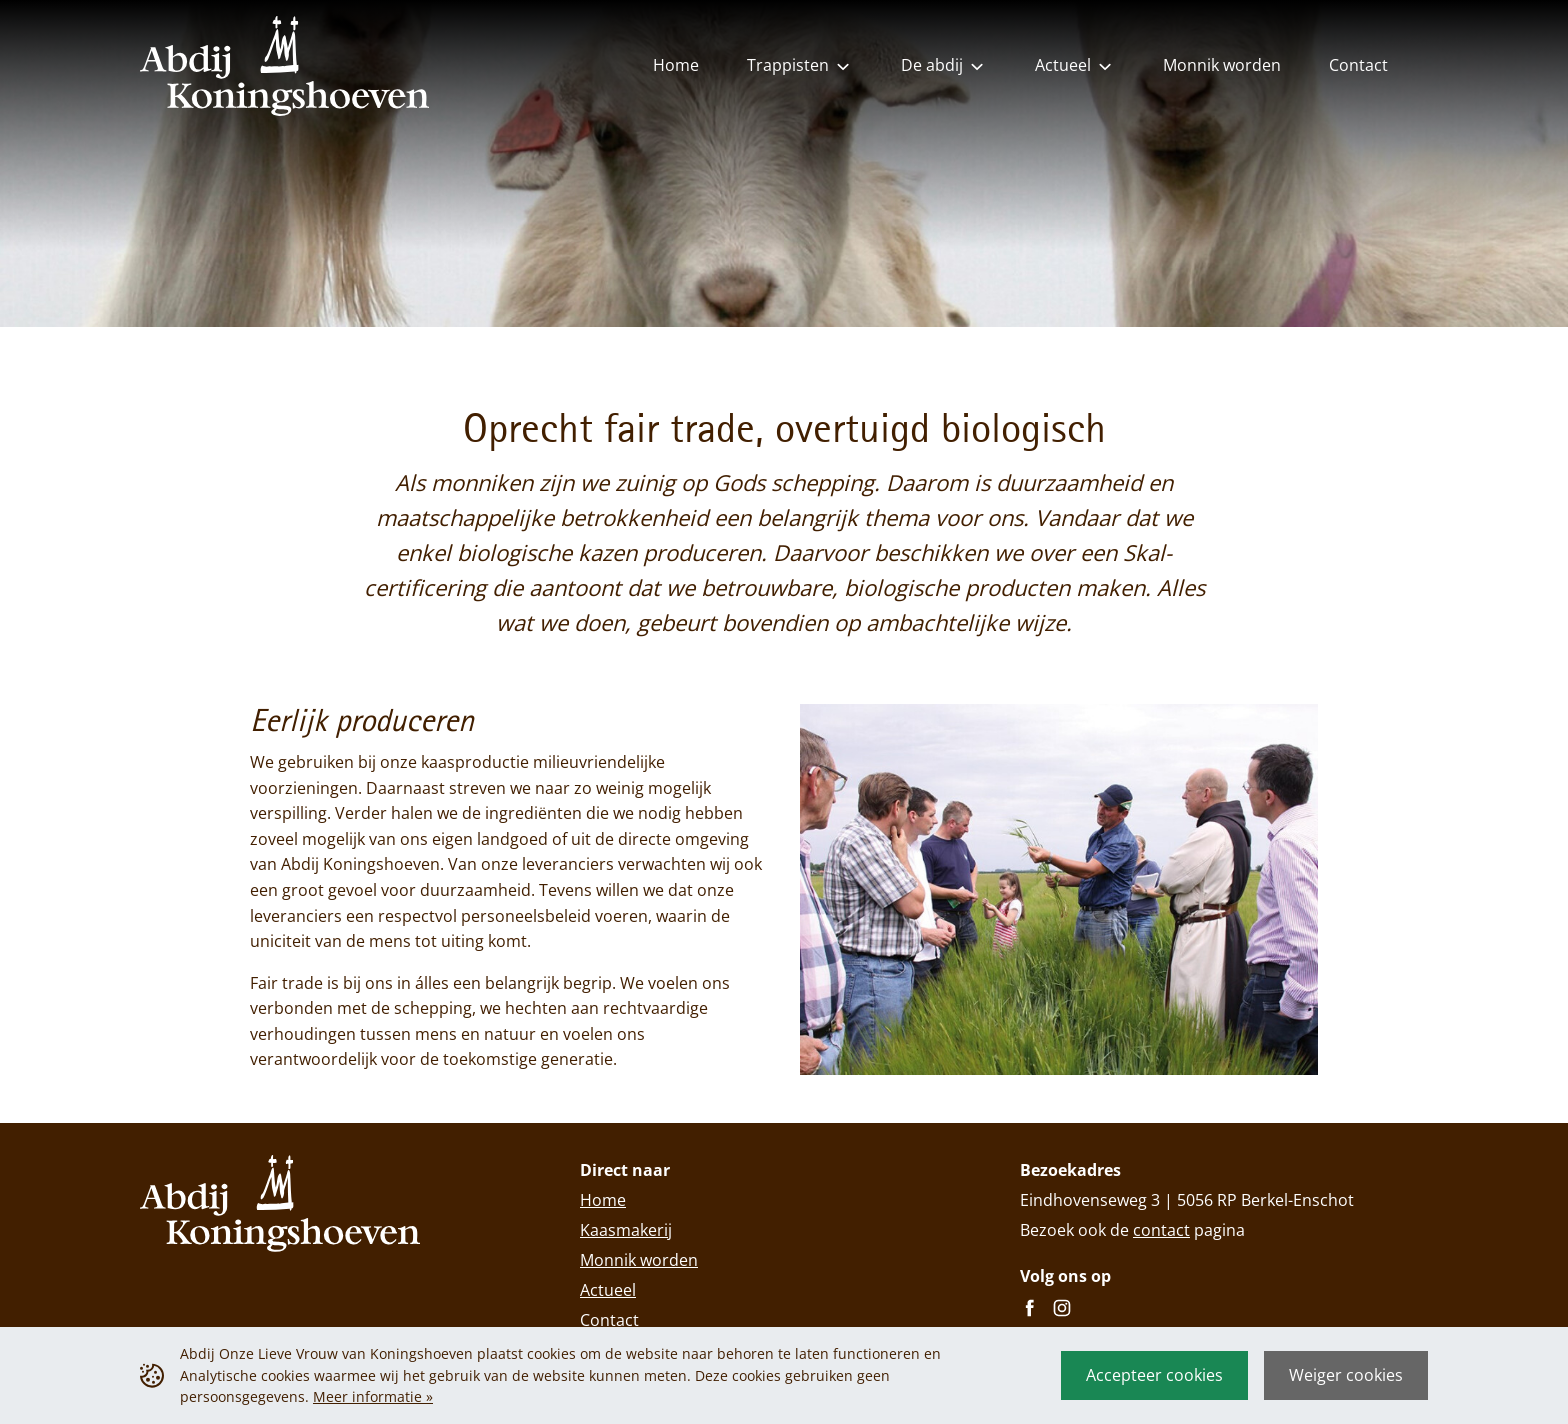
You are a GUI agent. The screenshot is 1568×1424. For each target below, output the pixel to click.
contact (1161, 1230)
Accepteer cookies (1154, 1375)
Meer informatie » (373, 1396)
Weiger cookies (1346, 1375)
